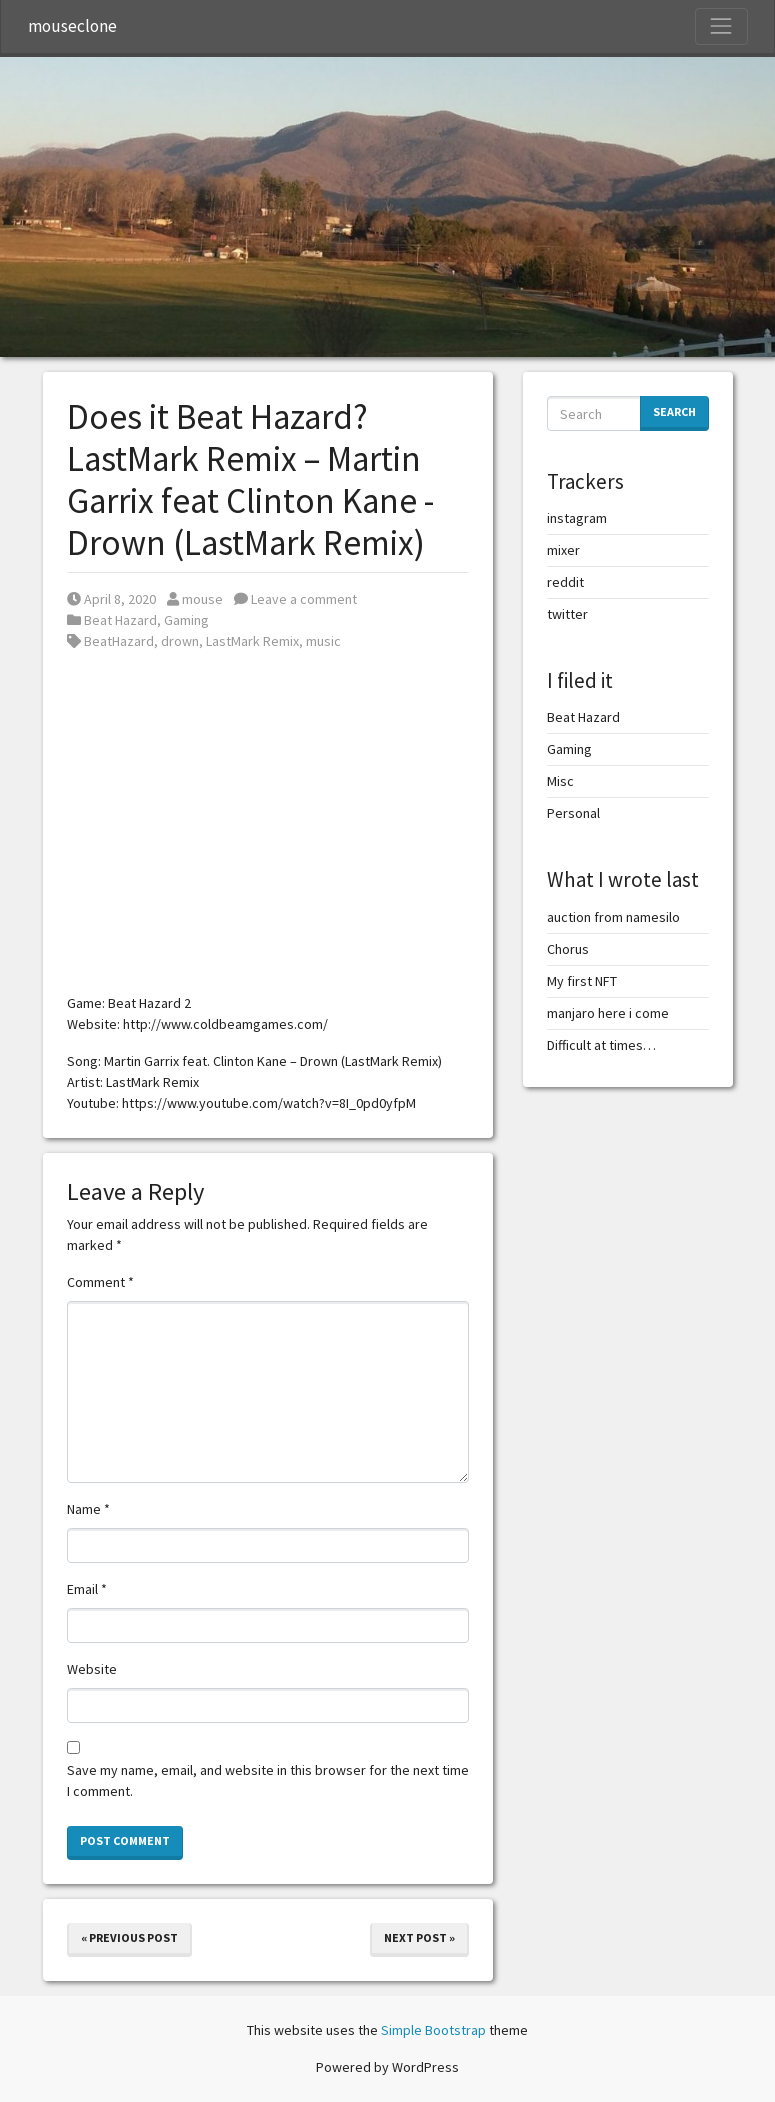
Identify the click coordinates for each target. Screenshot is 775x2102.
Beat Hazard (120, 620)
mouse (195, 599)
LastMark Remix (252, 641)
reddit (565, 582)
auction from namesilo (613, 917)
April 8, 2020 (111, 599)
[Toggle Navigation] (721, 26)
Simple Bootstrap (433, 2030)
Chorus (568, 949)
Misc (560, 781)
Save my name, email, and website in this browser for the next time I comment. (268, 1780)
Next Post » (419, 1937)
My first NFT (582, 981)
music (323, 641)
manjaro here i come (608, 1013)
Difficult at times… (601, 1045)
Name (88, 1509)
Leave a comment (295, 599)
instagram (577, 518)
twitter (567, 614)
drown (180, 641)
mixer (563, 550)
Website (92, 1669)
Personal (573, 813)
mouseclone (72, 26)
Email (87, 1589)
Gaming (186, 620)
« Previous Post (129, 1937)
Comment (100, 1282)
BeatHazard (119, 641)
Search (674, 411)
